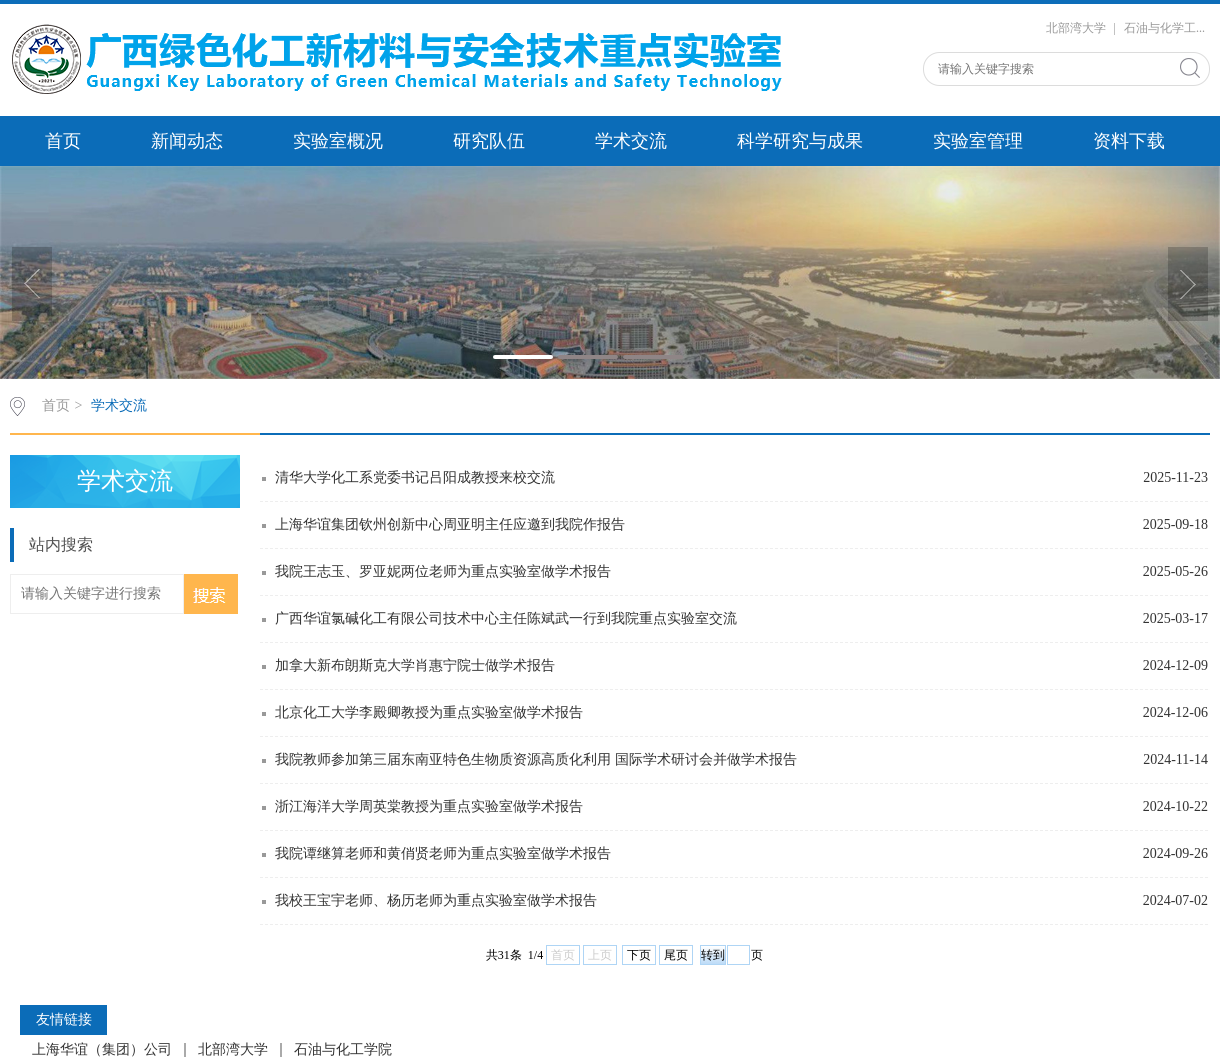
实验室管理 (978, 141)
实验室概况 (338, 141)
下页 (639, 955)
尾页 (676, 955)
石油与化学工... (1164, 28)
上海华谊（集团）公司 (102, 1050)
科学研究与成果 (800, 141)
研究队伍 (489, 141)
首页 (63, 141)
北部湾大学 (1076, 28)
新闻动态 (187, 141)
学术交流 (631, 141)
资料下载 (1129, 141)
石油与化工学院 (343, 1050)
